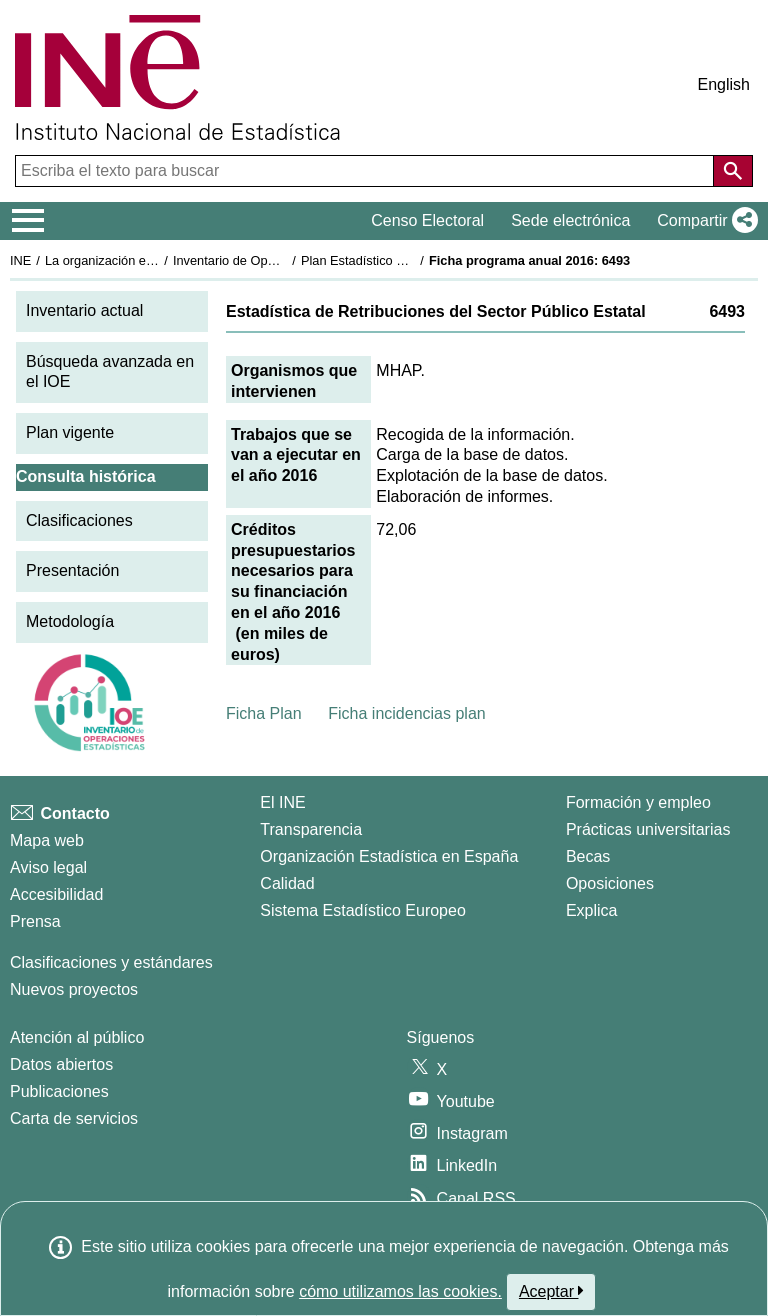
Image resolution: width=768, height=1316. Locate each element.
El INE (282, 802)
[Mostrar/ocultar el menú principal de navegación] (28, 221)
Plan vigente (70, 432)
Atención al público (77, 1037)
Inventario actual (84, 310)
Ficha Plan (264, 713)
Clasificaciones (79, 520)
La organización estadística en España (155, 260)
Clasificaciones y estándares (111, 962)
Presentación (72, 570)
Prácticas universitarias (648, 829)
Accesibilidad (56, 894)
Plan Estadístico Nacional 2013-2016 (406, 260)
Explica (592, 910)
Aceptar (551, 1291)
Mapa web (47, 840)
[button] (703, 221)
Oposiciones (610, 883)
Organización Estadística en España (389, 856)
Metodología (70, 621)
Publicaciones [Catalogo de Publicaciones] (59, 1091)
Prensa (35, 921)
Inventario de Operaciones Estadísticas (284, 260)
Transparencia (311, 829)
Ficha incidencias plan (406, 713)
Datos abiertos (61, 1064)
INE (20, 260)
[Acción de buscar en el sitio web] (733, 171)
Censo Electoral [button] (427, 220)
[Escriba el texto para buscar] (366, 171)
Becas (588, 856)
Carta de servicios (74, 1118)
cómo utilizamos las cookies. (400, 1291)
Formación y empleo (638, 802)
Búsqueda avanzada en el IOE (110, 372)
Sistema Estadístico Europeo (362, 910)
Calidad (287, 883)
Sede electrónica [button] (570, 220)
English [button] (724, 84)
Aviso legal (48, 867)
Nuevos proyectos (74, 989)
